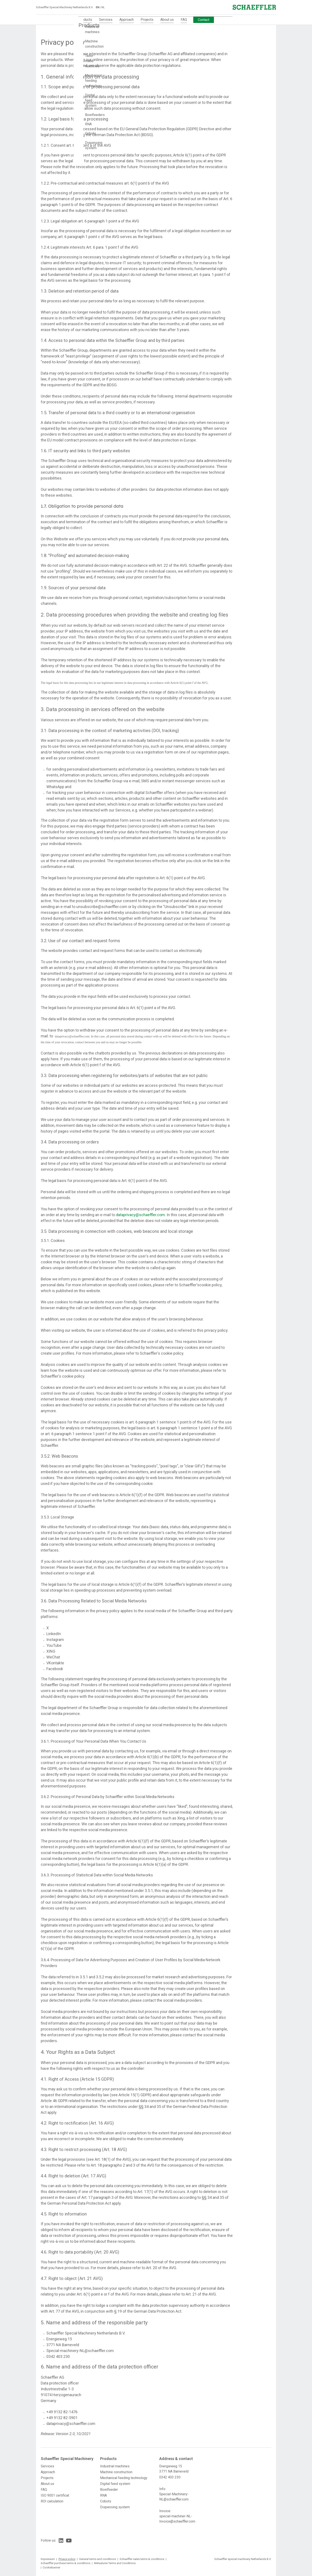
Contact (162, 20)
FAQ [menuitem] (44, 2489)
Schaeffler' (188, 1285)
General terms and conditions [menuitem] (97, 2559)
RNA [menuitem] (103, 2495)
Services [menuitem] (47, 2466)
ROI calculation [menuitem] (52, 2501)
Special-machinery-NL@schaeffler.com (80, 2350)
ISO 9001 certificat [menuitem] (55, 2495)
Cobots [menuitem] (105, 2501)
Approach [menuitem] (48, 2472)
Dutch (103, 7)
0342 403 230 (58, 2356)
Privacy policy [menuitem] (66, 2559)
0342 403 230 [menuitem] (169, 2477)
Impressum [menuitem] (48, 2559)
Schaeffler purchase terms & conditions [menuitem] (65, 2563)
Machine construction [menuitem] (116, 2472)
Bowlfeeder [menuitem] (109, 2489)
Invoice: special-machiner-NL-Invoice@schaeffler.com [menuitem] (177, 2516)
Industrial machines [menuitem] (115, 2466)
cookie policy (210, 1285)
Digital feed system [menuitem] (115, 2484)
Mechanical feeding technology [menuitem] (123, 2478)
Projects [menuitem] (47, 2478)
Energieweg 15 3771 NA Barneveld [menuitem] (173, 2468)
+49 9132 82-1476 (62, 2411)
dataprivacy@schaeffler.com (72, 1036)
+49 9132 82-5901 (62, 2417)
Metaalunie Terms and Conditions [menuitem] (115, 2563)
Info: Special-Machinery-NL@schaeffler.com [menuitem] (174, 2494)
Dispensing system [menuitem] (115, 2507)
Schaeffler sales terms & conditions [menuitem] (142, 2559)
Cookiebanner (51, 2567)
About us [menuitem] (47, 2484)
